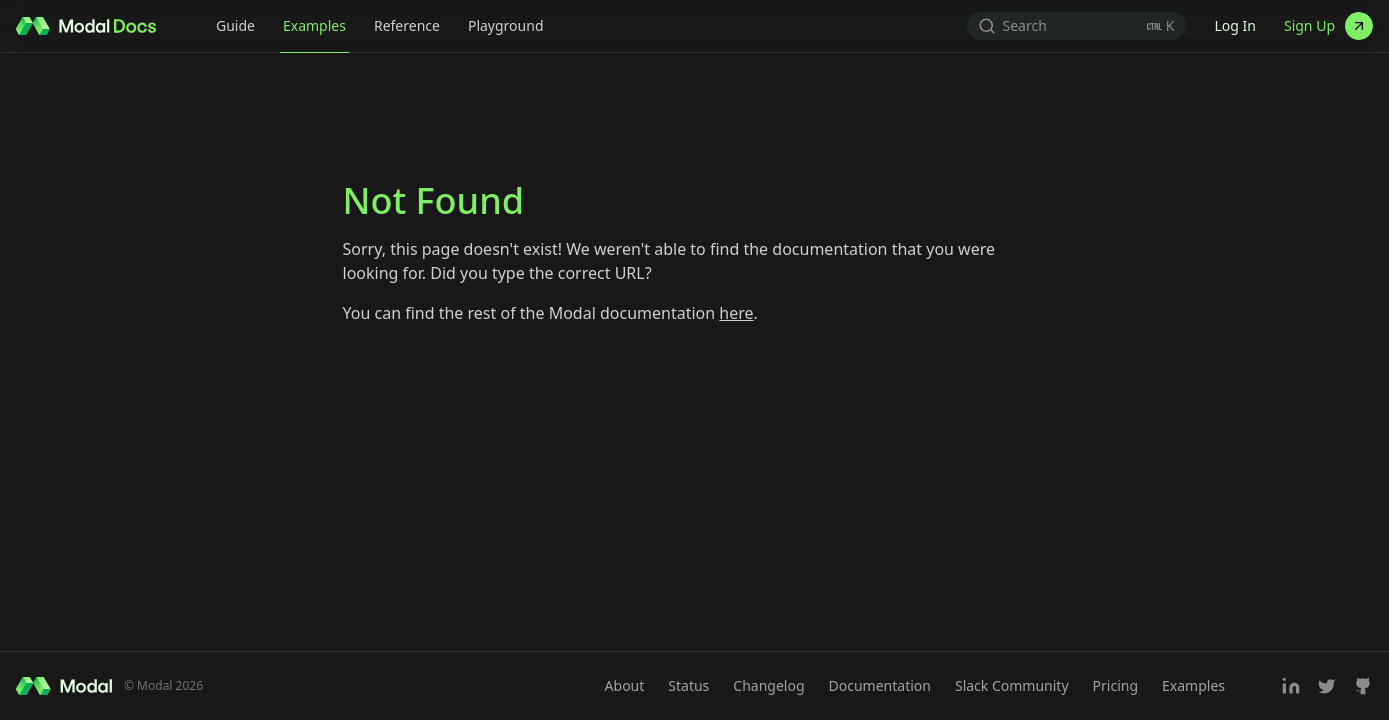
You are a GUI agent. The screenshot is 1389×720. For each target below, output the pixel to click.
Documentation (880, 685)
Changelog (768, 685)
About (625, 685)
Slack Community (1012, 685)
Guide (235, 25)
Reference (407, 25)
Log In (1234, 25)
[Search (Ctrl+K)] (1077, 26)
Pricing (1115, 685)
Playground (506, 25)
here (736, 313)
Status (688, 685)
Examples (314, 25)
